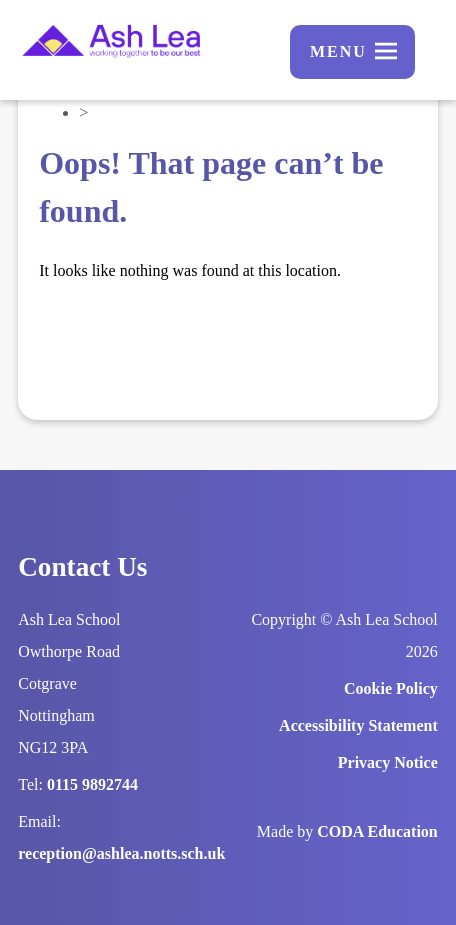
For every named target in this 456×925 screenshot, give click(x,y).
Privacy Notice (388, 762)
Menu (338, 51)
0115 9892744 (92, 784)
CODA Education (377, 831)
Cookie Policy (391, 688)
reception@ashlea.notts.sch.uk (121, 853)
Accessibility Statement (358, 725)
